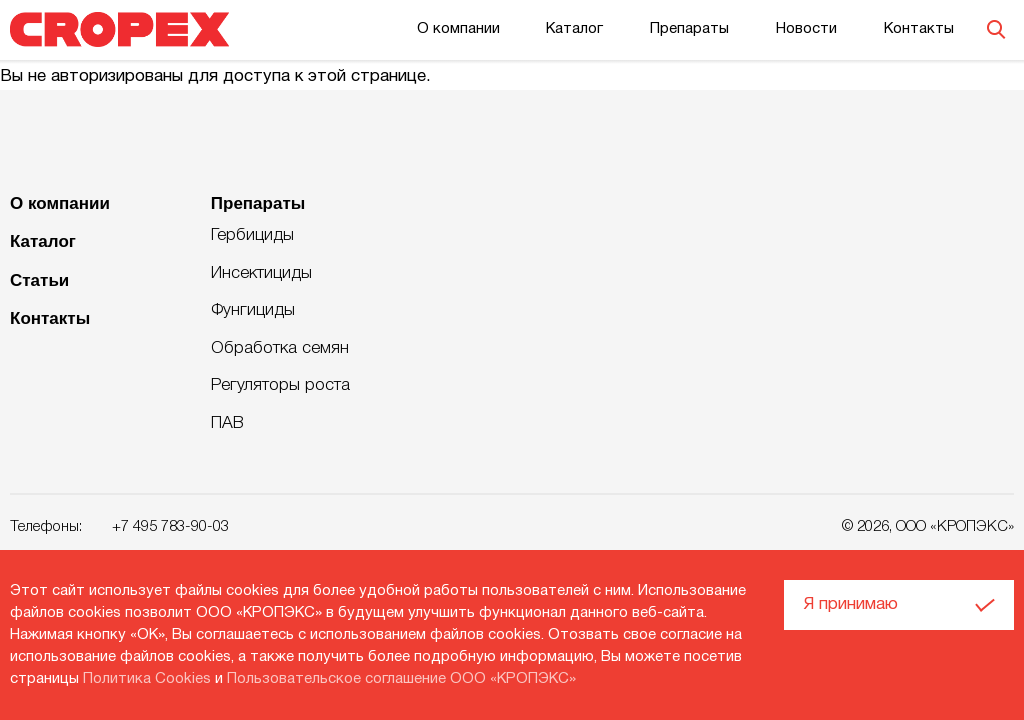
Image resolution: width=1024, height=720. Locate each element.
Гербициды (252, 235)
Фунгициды (253, 310)
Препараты (689, 29)
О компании (458, 29)
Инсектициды (261, 273)
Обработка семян (280, 348)
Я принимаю (851, 604)
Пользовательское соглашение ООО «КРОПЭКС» (401, 679)
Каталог (574, 29)
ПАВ (227, 423)
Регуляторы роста (280, 385)
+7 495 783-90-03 (170, 527)
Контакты (919, 29)
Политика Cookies (147, 679)
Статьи (39, 280)
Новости (806, 29)
